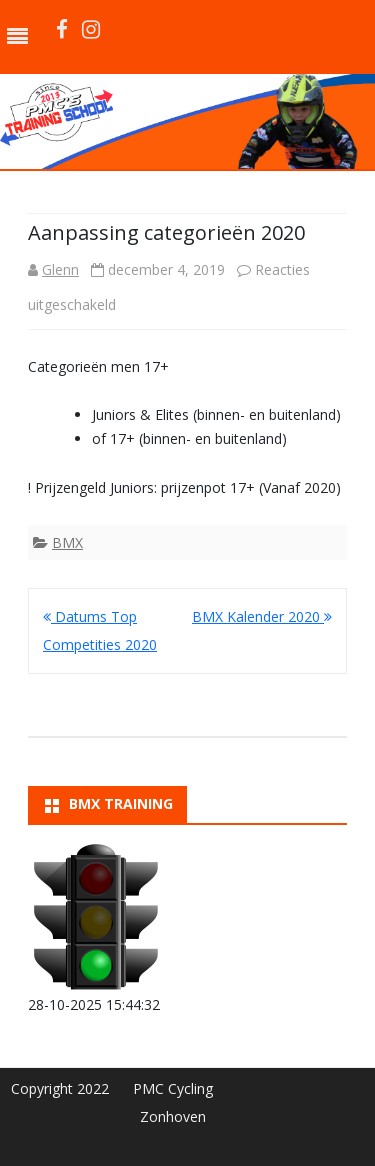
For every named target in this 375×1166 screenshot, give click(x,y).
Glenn (60, 269)
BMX (67, 542)
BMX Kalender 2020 (262, 616)
